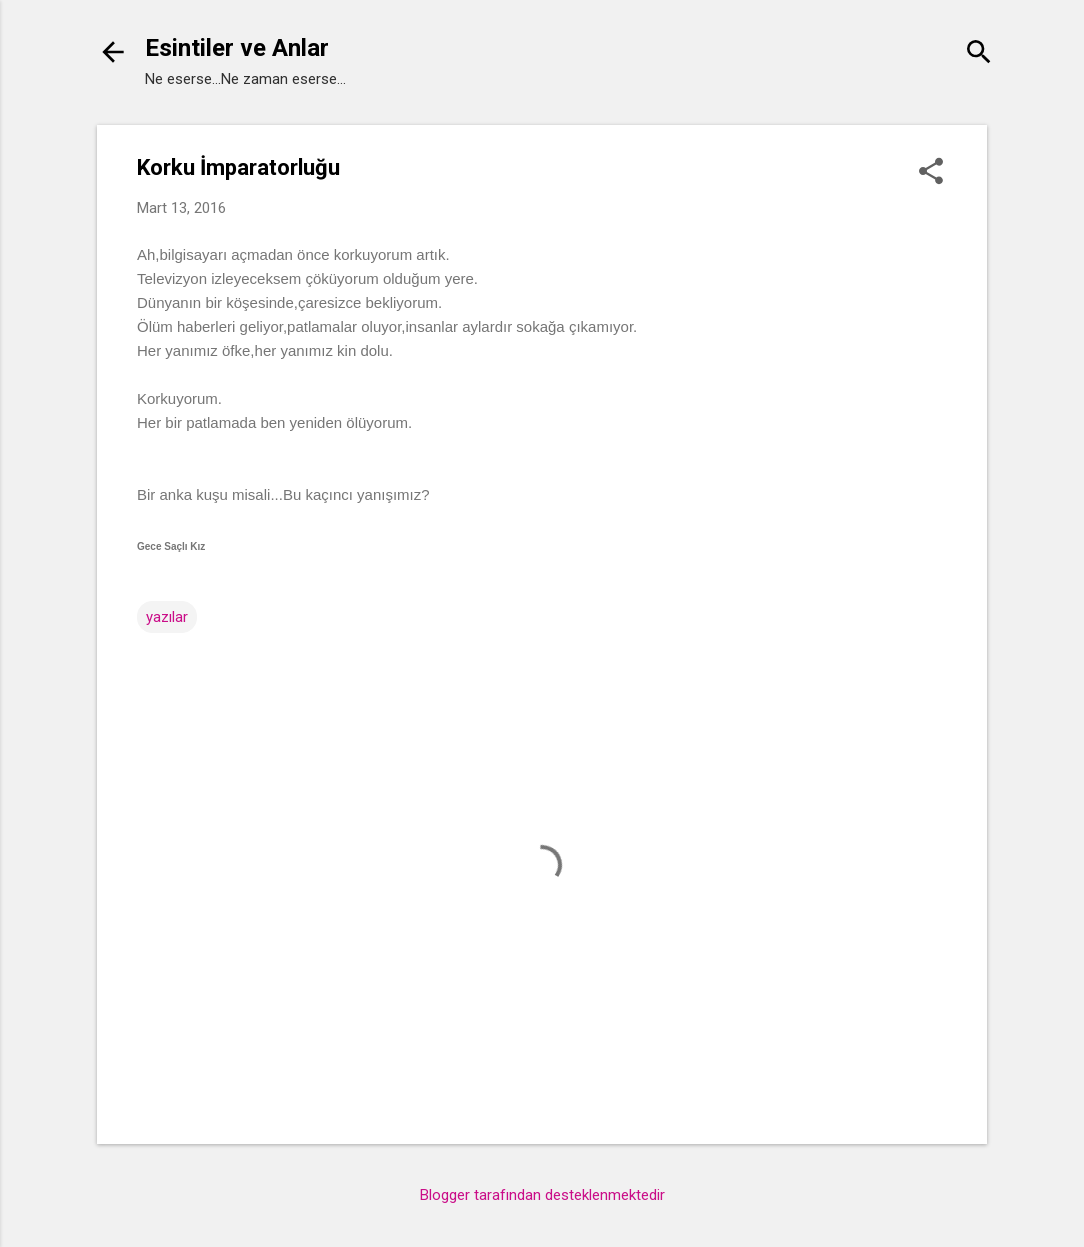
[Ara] (979, 54)
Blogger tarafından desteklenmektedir (542, 1195)
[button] (931, 173)
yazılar (167, 617)
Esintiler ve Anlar (237, 48)
